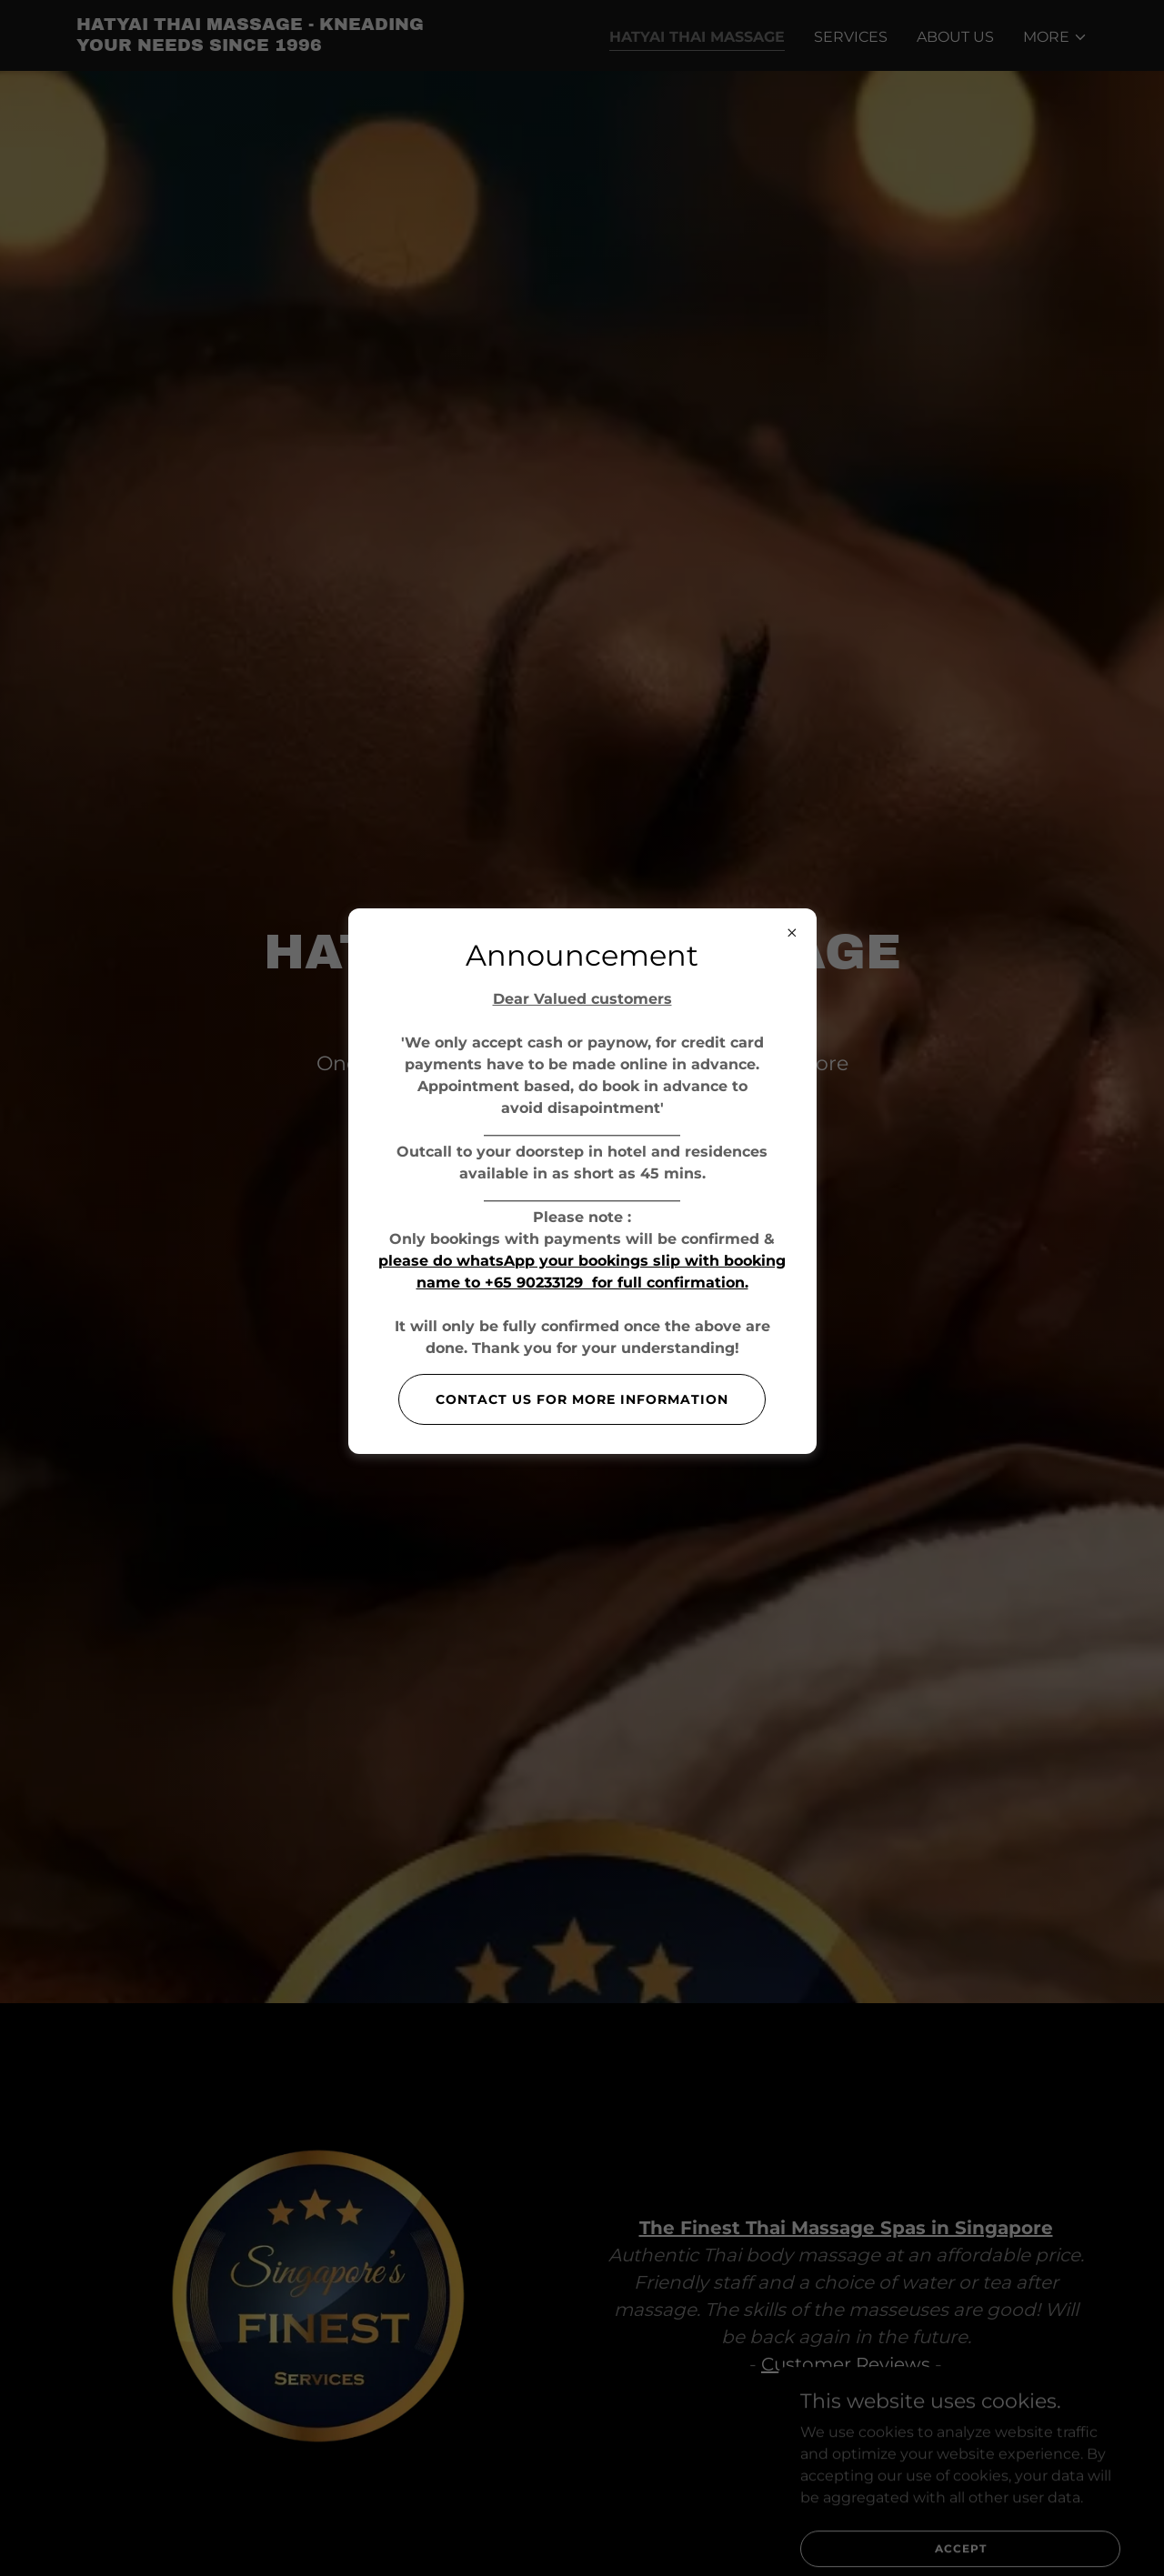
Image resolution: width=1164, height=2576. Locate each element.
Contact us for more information (582, 1399)
